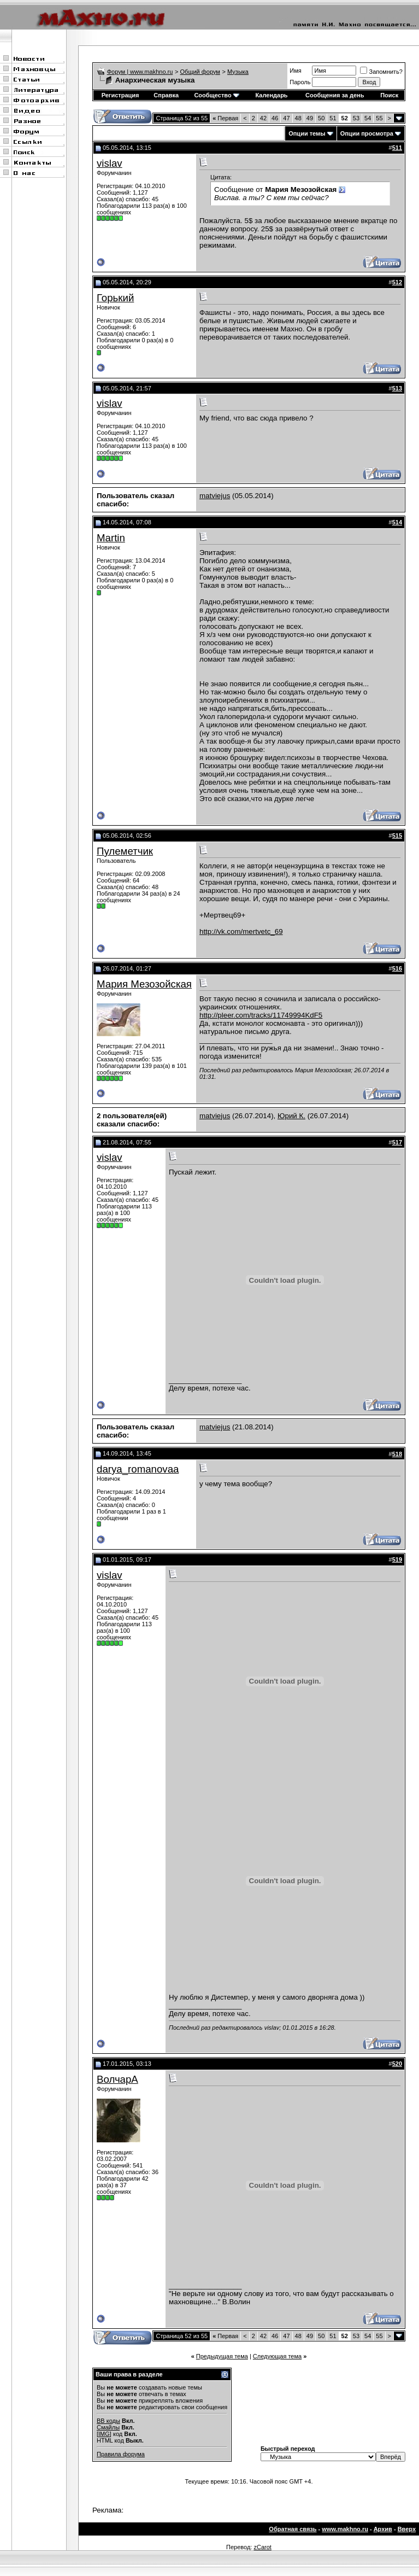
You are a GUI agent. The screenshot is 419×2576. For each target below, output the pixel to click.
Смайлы (108, 2427)
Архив (383, 2529)
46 (275, 118)
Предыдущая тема (222, 2356)
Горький (115, 297)
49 (309, 118)
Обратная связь (292, 2529)
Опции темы (306, 133)
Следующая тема (277, 2356)
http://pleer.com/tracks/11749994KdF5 (260, 1015)
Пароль (300, 82)
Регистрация (120, 95)
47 (286, 118)
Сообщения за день (334, 95)
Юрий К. (291, 1116)
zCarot (262, 2547)
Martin (111, 538)
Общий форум (200, 71)
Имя (295, 70)
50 (321, 118)
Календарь (271, 95)
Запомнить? (381, 71)
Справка (166, 95)
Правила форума (121, 2454)
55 (379, 118)
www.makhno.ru (345, 2529)
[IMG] (104, 2434)
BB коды (108, 2420)
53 (356, 118)
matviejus (214, 496)
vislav (109, 163)
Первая (225, 118)
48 (298, 118)
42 (263, 118)
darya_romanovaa (138, 1469)
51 (332, 118)
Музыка (238, 71)
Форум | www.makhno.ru (140, 71)
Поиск (389, 95)
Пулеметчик (125, 851)
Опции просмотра (366, 133)
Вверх (407, 2529)
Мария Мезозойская (144, 984)
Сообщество (216, 95)
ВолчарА (117, 2079)
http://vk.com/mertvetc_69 (241, 931)
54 (367, 118)
